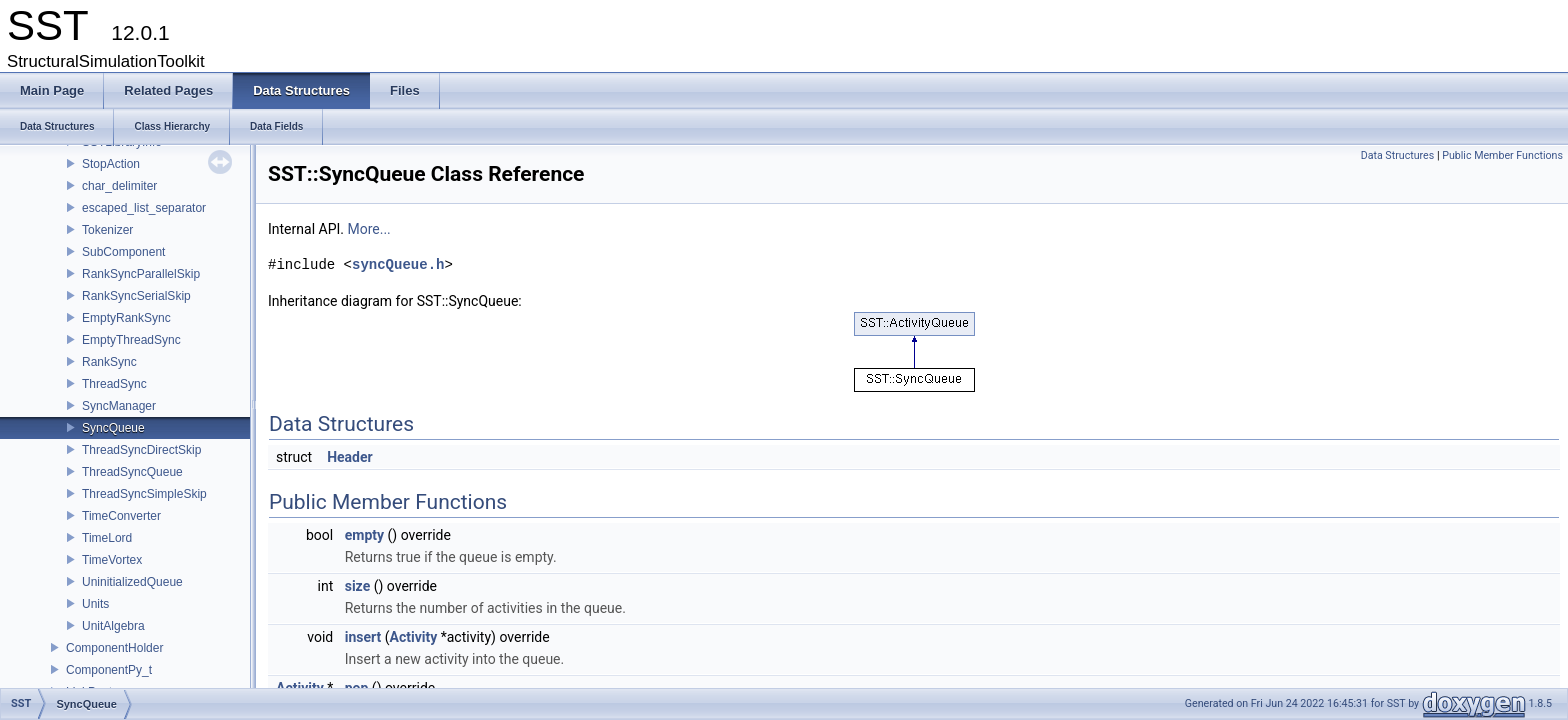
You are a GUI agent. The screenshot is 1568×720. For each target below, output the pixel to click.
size (357, 586)
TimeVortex (112, 560)
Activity (414, 637)
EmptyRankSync (126, 318)
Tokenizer (107, 230)
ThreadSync (114, 384)
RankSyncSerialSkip (136, 296)
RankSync (109, 362)
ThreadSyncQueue (132, 472)
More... (368, 229)
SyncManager (119, 406)
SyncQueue (113, 428)
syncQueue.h (398, 264)
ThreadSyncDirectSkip (141, 450)
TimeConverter (121, 516)
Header (350, 457)
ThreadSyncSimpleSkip (144, 494)
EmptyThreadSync (131, 340)
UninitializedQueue (132, 582)
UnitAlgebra (113, 626)
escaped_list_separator (144, 208)
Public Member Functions (1502, 155)
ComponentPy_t (109, 670)
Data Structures (1398, 155)
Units (95, 604)
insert (363, 637)
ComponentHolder (114, 648)
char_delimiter (119, 186)
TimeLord (107, 538)
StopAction (111, 164)
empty (364, 535)
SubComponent (123, 252)
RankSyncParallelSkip (141, 274)
